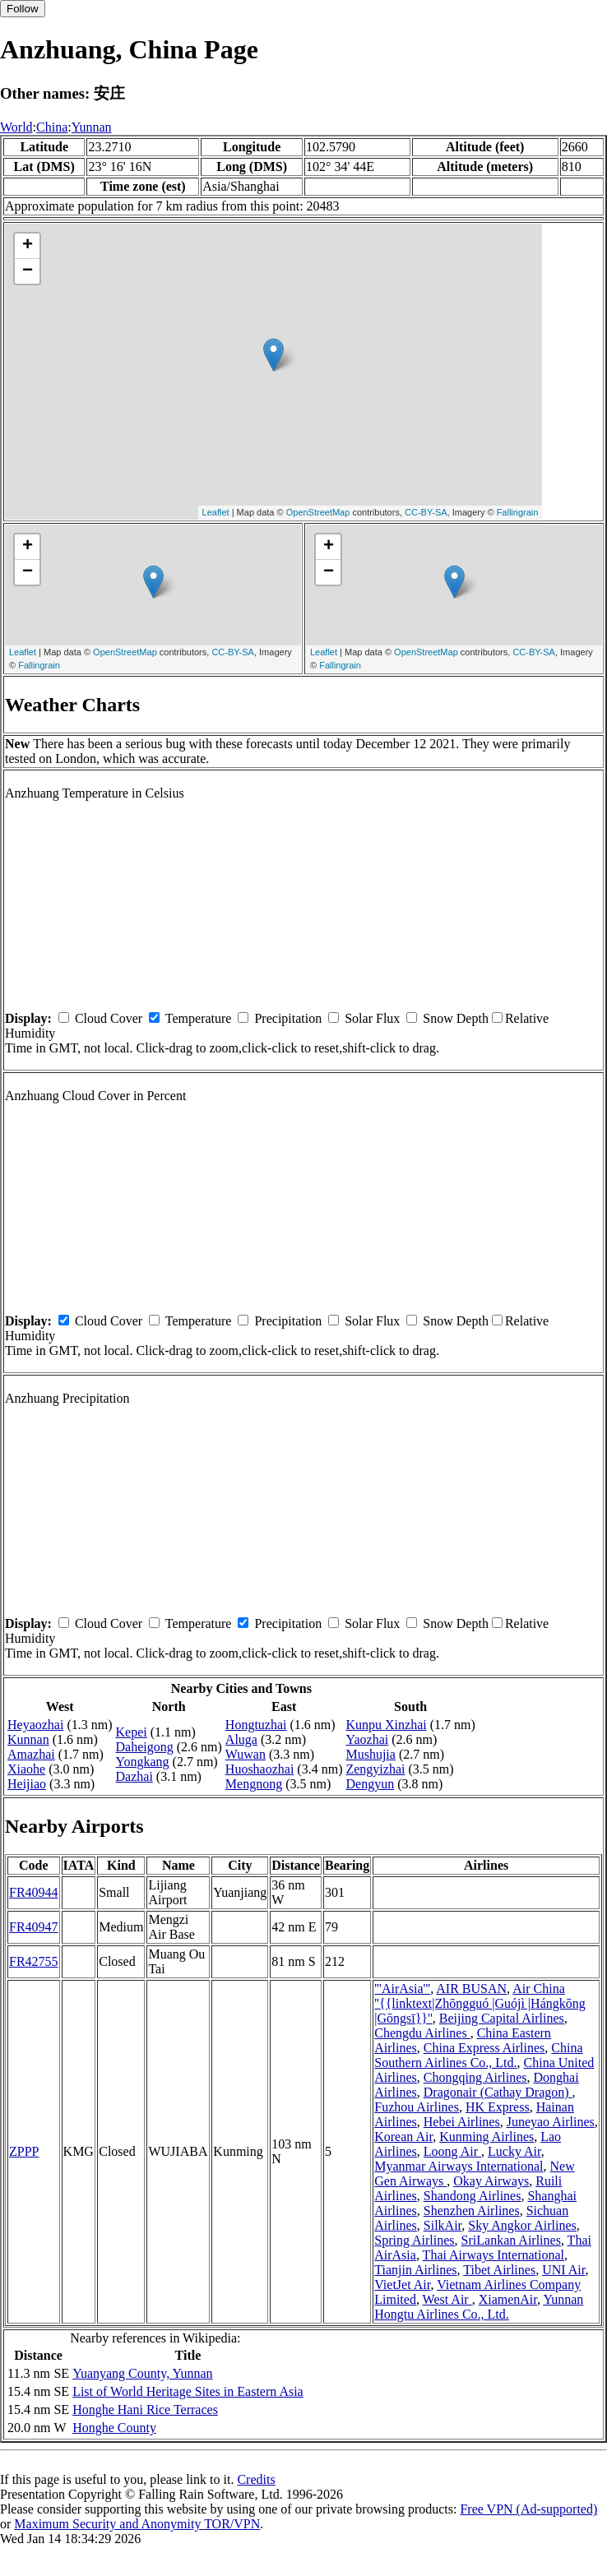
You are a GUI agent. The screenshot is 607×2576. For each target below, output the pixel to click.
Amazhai (31, 1754)
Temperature (198, 1018)
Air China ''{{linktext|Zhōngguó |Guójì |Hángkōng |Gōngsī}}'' (480, 2003)
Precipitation (288, 1018)
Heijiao (26, 1784)
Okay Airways (491, 2181)
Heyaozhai (35, 1725)
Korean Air (403, 2137)
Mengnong (253, 1784)
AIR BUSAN (471, 1989)
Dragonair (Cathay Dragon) (498, 2092)
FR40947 (33, 1927)
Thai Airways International (493, 2255)
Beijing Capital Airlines (501, 2018)
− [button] (27, 271)
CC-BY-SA (426, 512)
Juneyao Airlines (551, 2122)
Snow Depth (456, 1018)
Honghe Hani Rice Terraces (145, 2409)
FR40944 (33, 1892)
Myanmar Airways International (458, 2166)
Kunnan (28, 1739)
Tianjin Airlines (415, 2270)
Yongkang (142, 1762)
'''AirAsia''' (402, 1989)
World (16, 127)
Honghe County (114, 2428)
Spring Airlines (414, 2240)
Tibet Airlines (499, 2270)
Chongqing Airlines (475, 2077)
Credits (256, 2479)
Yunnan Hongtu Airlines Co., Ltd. (478, 2306)
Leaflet (215, 512)
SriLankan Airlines (511, 2240)
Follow (23, 8)
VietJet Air (402, 2285)
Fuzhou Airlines (416, 2107)
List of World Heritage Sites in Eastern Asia (188, 2391)
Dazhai (134, 1776)
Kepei (131, 1732)
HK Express (498, 2107)
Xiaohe (26, 1769)
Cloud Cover (108, 1018)
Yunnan (92, 127)
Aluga (241, 1739)
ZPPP (24, 2151)
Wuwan (245, 1754)
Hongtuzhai (256, 1725)
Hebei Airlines (462, 2122)
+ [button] (27, 246)
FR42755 (33, 1961)
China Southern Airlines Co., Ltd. (478, 2055)
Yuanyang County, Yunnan (142, 2373)
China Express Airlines (484, 2048)
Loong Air (452, 2151)
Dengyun (369, 1784)
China (51, 127)
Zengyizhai (375, 1769)
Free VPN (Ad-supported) (528, 2509)
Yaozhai (366, 1739)
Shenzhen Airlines (472, 2211)
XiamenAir (508, 2299)
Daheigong (145, 1747)
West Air (447, 2299)
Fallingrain (518, 512)
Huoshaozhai (259, 1769)
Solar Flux (372, 1018)
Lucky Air (514, 2151)
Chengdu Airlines (422, 2033)
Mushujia (370, 1754)
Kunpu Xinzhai (385, 1725)
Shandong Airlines (472, 2196)
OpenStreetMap (318, 512)
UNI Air (563, 2270)
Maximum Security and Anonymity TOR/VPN (137, 2524)
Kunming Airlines (486, 2137)
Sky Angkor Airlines (522, 2225)
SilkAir (442, 2225)
